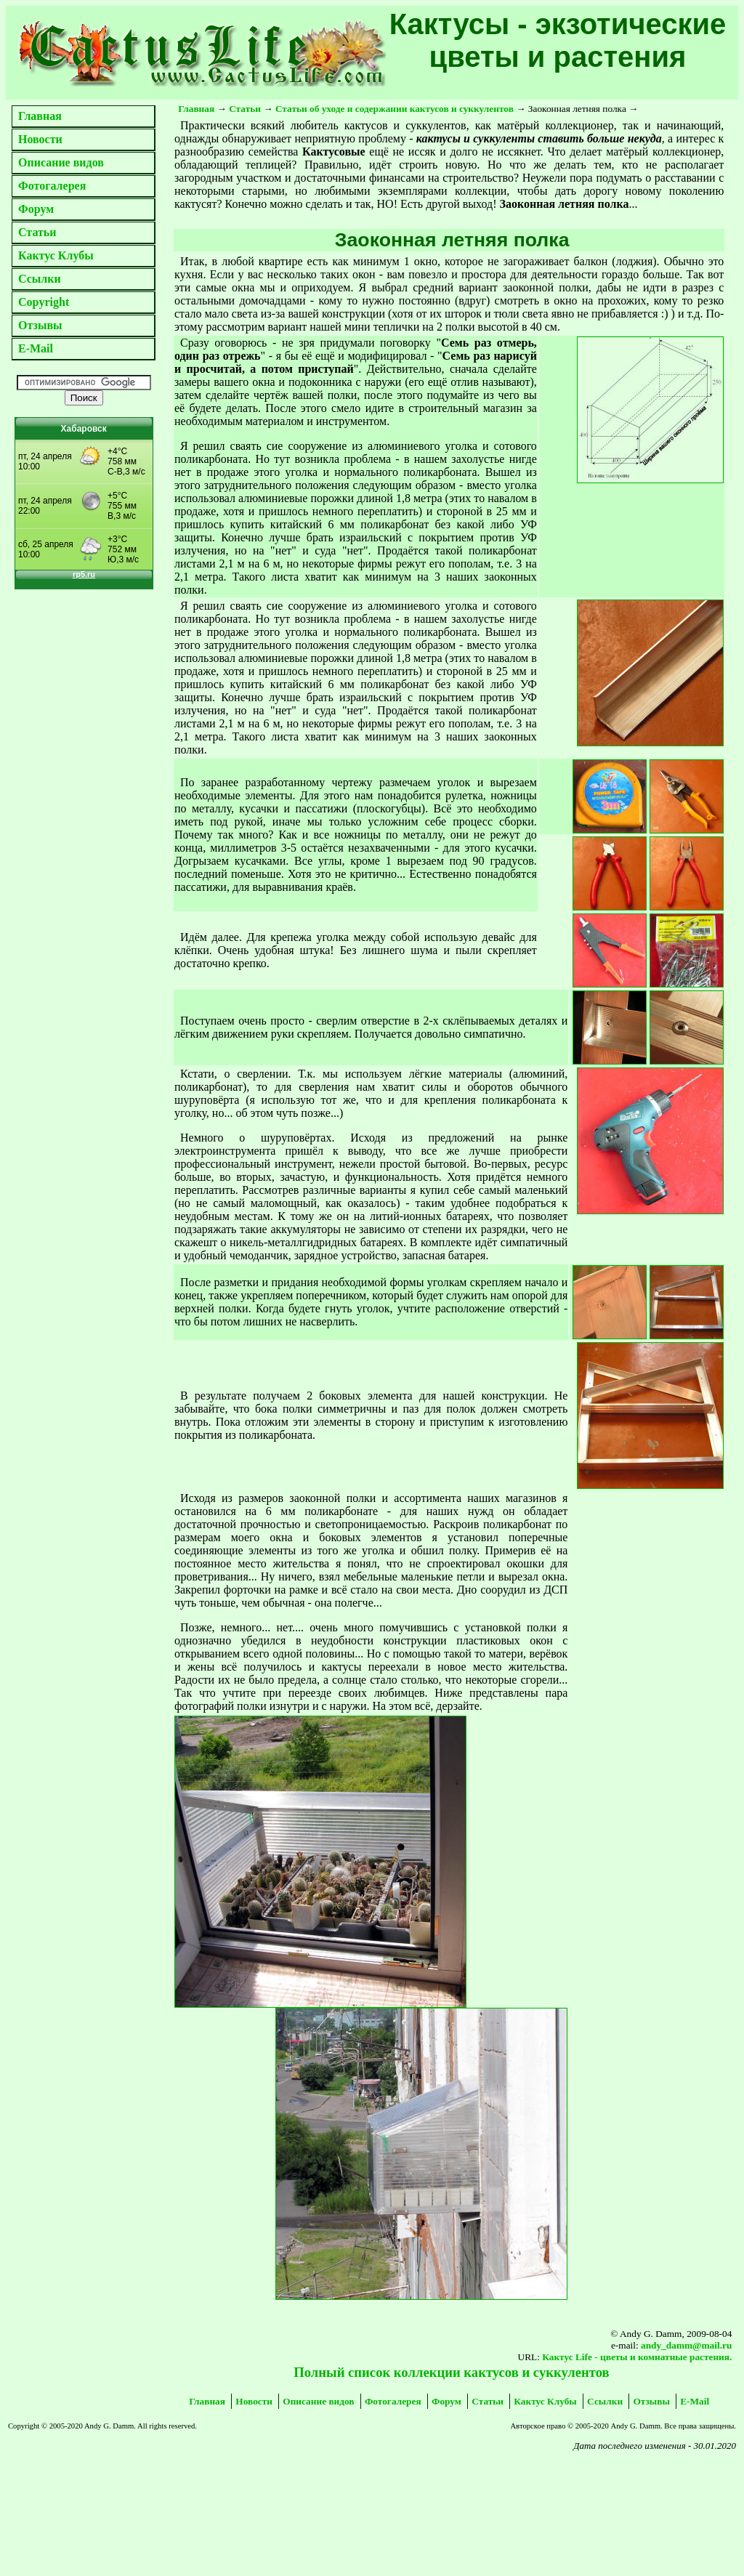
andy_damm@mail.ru (685, 2345)
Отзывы (40, 325)
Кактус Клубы (56, 255)
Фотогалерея (52, 185)
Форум (36, 209)
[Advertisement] (138, 2492)
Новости (40, 139)
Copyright (43, 302)
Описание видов (61, 162)
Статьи (37, 232)
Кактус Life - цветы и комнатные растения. (637, 2356)
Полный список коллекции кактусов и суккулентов (451, 2372)
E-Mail (35, 348)
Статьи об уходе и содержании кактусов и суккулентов (394, 108)
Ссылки (39, 278)
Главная (40, 116)
